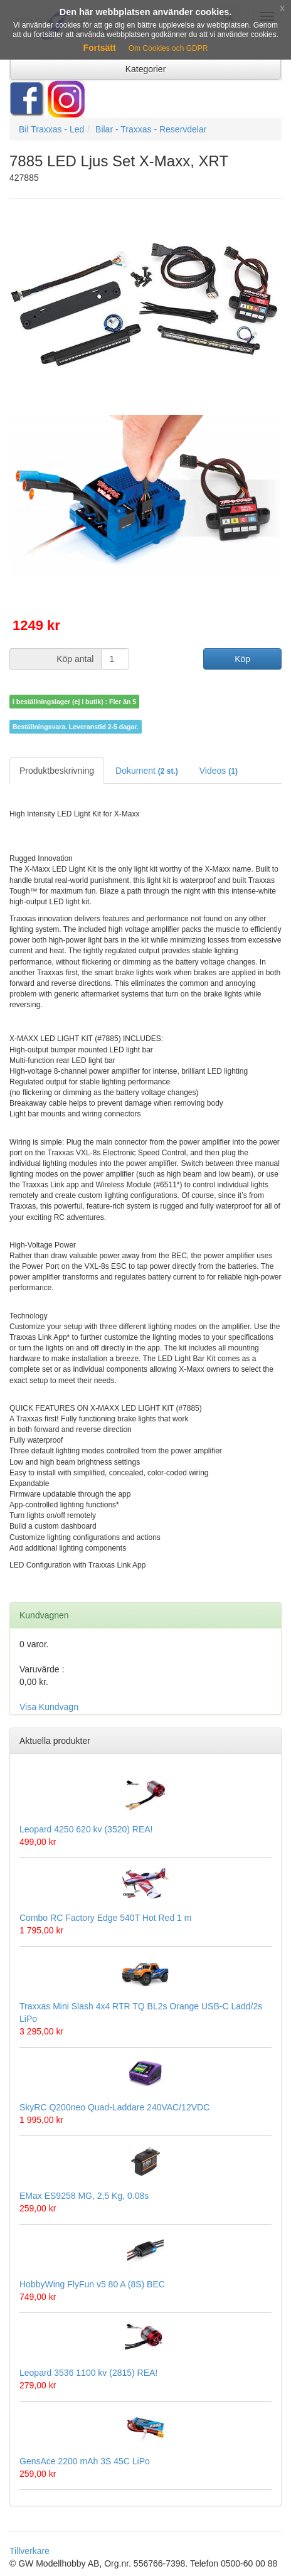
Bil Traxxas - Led (51, 129)
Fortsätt (99, 48)
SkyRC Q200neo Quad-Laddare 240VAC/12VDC (114, 2107)
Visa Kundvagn (48, 1707)
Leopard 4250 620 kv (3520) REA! (85, 1829)
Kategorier (145, 69)
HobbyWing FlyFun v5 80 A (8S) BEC (92, 2284)
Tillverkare (29, 2551)
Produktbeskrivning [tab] (56, 771)
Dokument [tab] (146, 771)
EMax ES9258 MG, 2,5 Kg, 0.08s (84, 2196)
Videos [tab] (218, 771)
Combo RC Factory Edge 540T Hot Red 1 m (105, 1918)
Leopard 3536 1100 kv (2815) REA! (88, 2373)
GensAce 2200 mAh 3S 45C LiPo (84, 2461)
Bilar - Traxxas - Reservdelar (150, 129)
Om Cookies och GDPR (168, 48)
